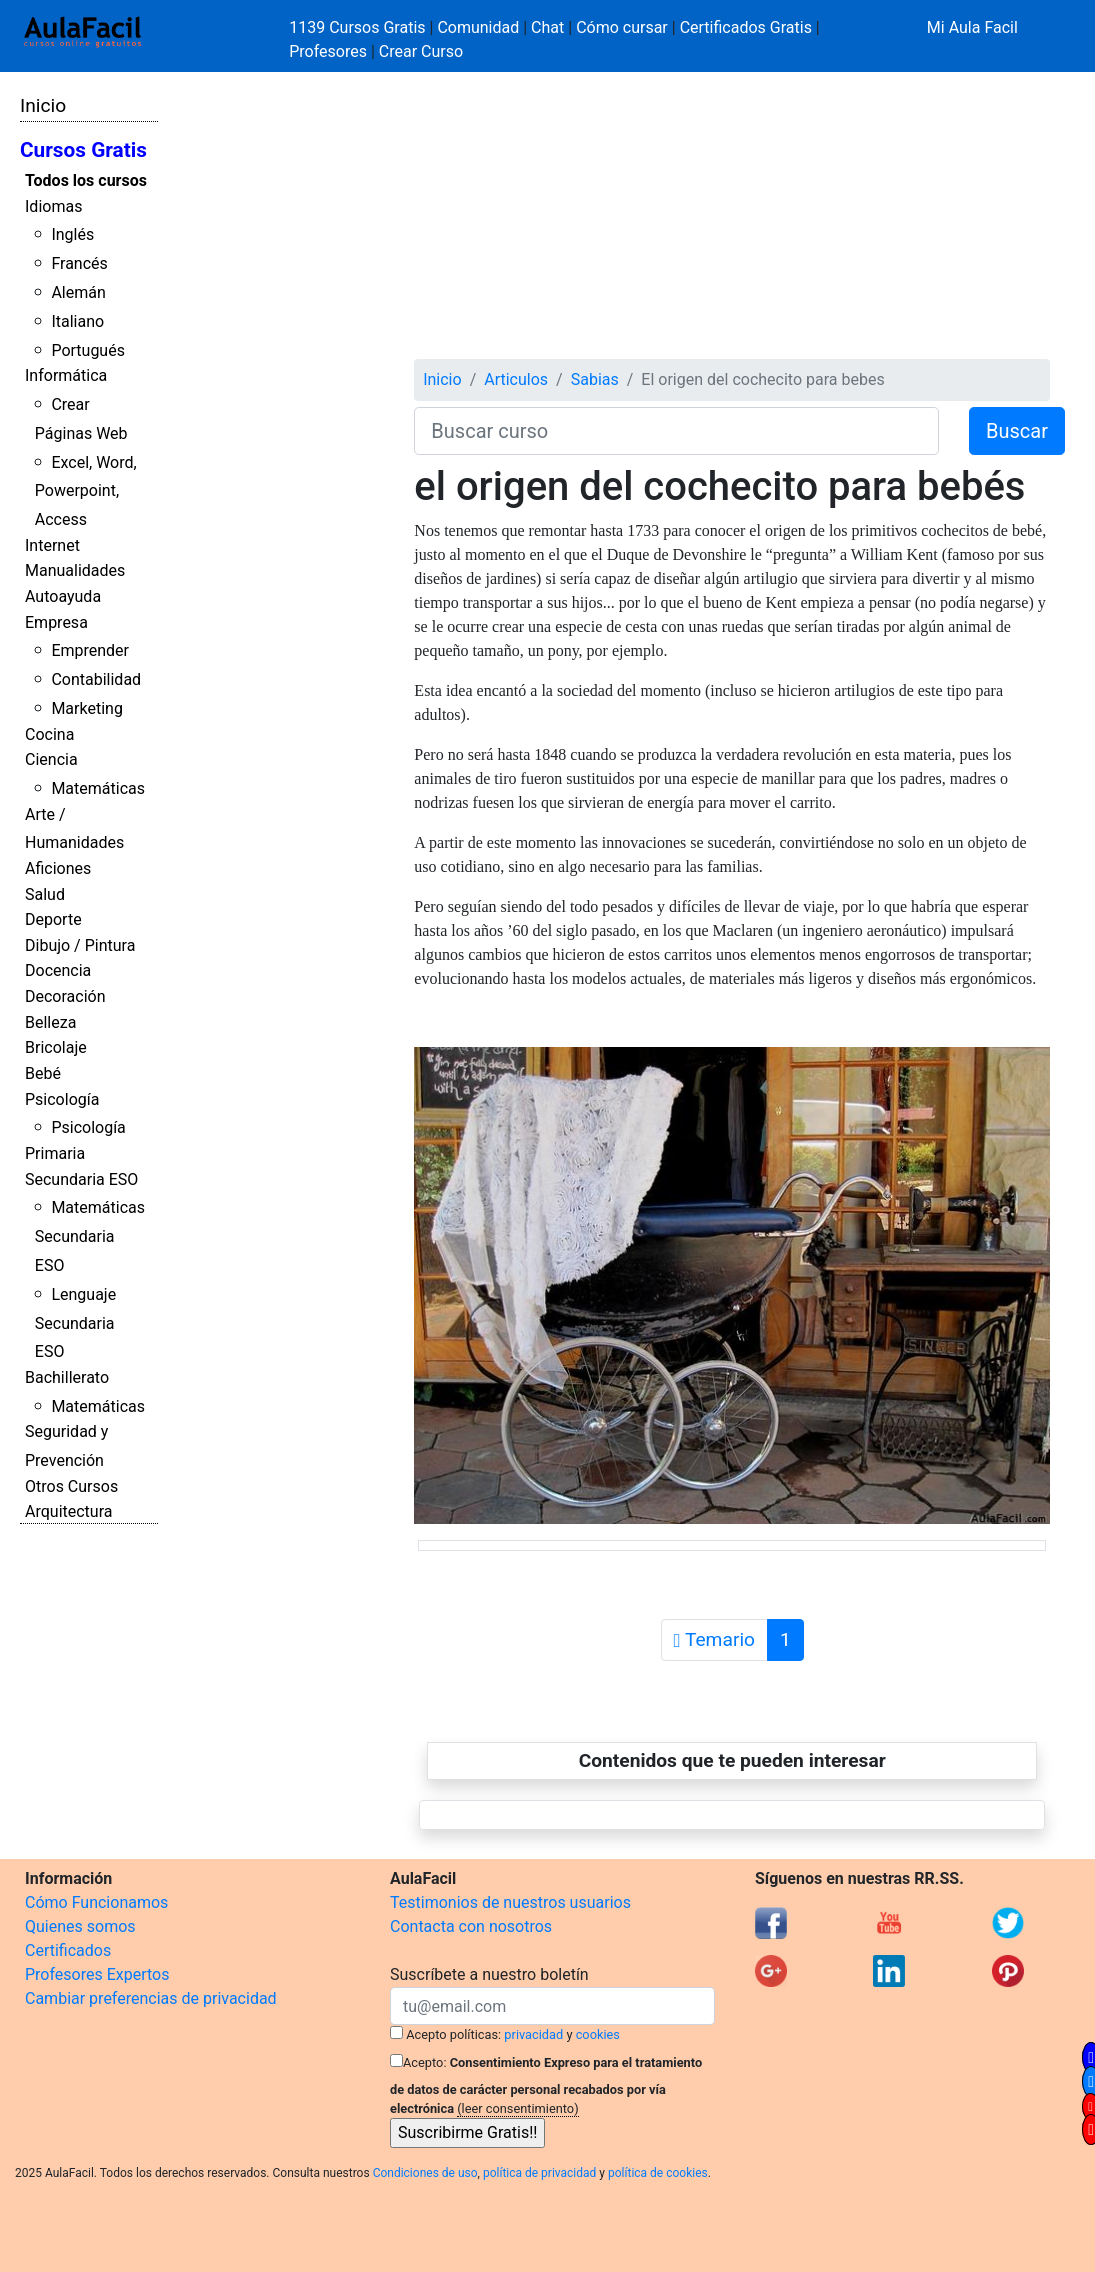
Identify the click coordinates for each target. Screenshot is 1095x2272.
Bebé (43, 1073)
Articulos (516, 379)
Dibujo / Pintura (80, 945)
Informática (66, 375)
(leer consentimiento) (517, 2108)
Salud (45, 894)
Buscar (1017, 431)
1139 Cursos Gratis (359, 27)
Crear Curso (421, 51)
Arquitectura (68, 1511)
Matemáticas (98, 788)
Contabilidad (96, 679)
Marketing (86, 708)
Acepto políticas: (453, 2034)
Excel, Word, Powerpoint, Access (86, 491)
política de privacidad (539, 2173)
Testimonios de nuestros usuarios (510, 1902)
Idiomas (53, 206)
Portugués (88, 350)
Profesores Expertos (97, 1974)
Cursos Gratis (83, 150)
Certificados (68, 1950)
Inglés (72, 234)
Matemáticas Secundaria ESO (90, 1236)
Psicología (62, 1099)
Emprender (90, 650)
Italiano (77, 321)
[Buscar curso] (676, 431)
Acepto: (424, 2062)
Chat (547, 27)
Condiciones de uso (425, 2173)
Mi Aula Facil (972, 27)
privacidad (533, 2034)
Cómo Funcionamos (96, 1902)
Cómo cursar (622, 27)
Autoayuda (63, 596)
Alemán (78, 292)
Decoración (65, 996)
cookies (598, 2034)
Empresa (56, 622)
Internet (52, 545)
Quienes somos (80, 1926)
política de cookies (658, 2173)
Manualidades (75, 570)
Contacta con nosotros (471, 1926)
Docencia (58, 970)
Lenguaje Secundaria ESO (75, 1323)
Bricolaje (56, 1047)
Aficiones (58, 868)
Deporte (53, 919)
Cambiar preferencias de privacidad (151, 1998)
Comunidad (478, 27)
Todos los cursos (86, 180)
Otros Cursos (71, 1486)
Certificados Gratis (746, 27)
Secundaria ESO (81, 1179)
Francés (79, 263)
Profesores (328, 51)
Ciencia (51, 759)
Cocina (49, 734)
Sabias (595, 379)
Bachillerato (67, 1377)
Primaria (55, 1153)
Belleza (50, 1022)
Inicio (43, 105)
